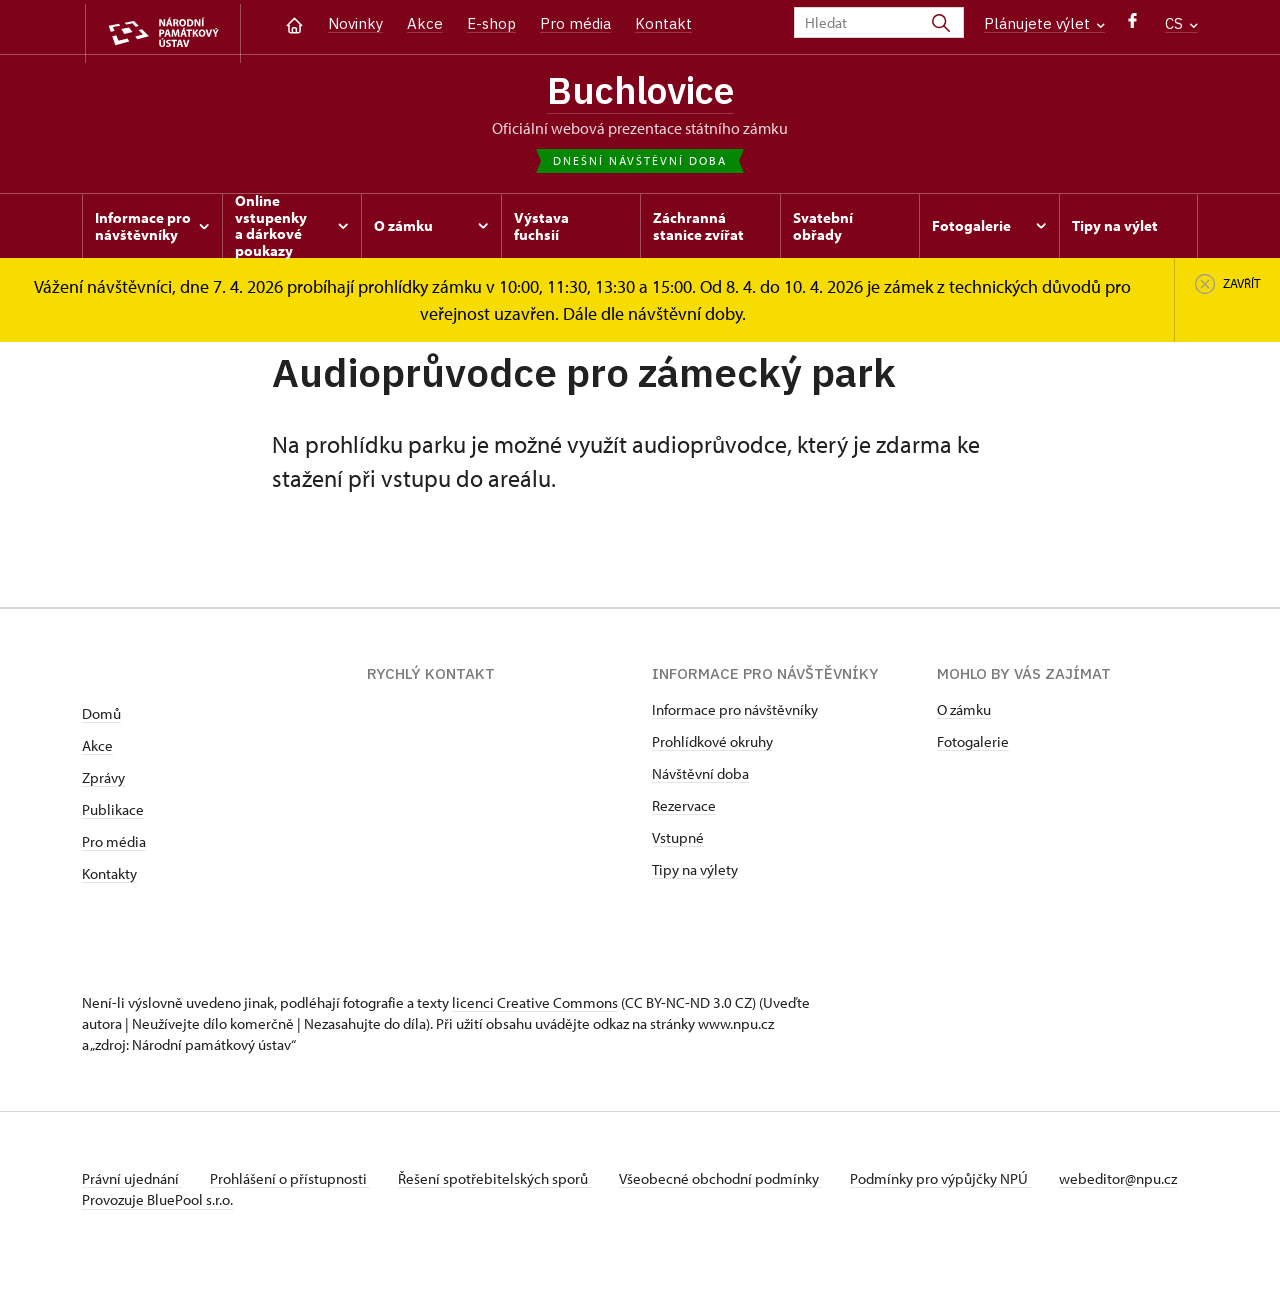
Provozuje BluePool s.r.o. (157, 1224)
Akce (425, 23)
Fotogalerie (973, 745)
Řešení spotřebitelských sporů (502, 1182)
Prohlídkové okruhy (712, 745)
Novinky (355, 23)
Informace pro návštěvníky (735, 713)
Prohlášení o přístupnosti (294, 1182)
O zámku (964, 713)
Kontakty (109, 877)
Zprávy (103, 781)
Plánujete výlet (1044, 23)
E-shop (491, 23)
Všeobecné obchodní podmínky (732, 1182)
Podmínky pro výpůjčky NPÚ (955, 1182)
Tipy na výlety (695, 873)
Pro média (575, 23)
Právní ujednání (132, 1182)
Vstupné (678, 841)
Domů (101, 717)
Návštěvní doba (700, 777)
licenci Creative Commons (535, 1006)
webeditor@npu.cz (141, 1203)
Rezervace (684, 809)
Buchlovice (640, 93)
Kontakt (663, 23)
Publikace (113, 813)
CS (1181, 23)
